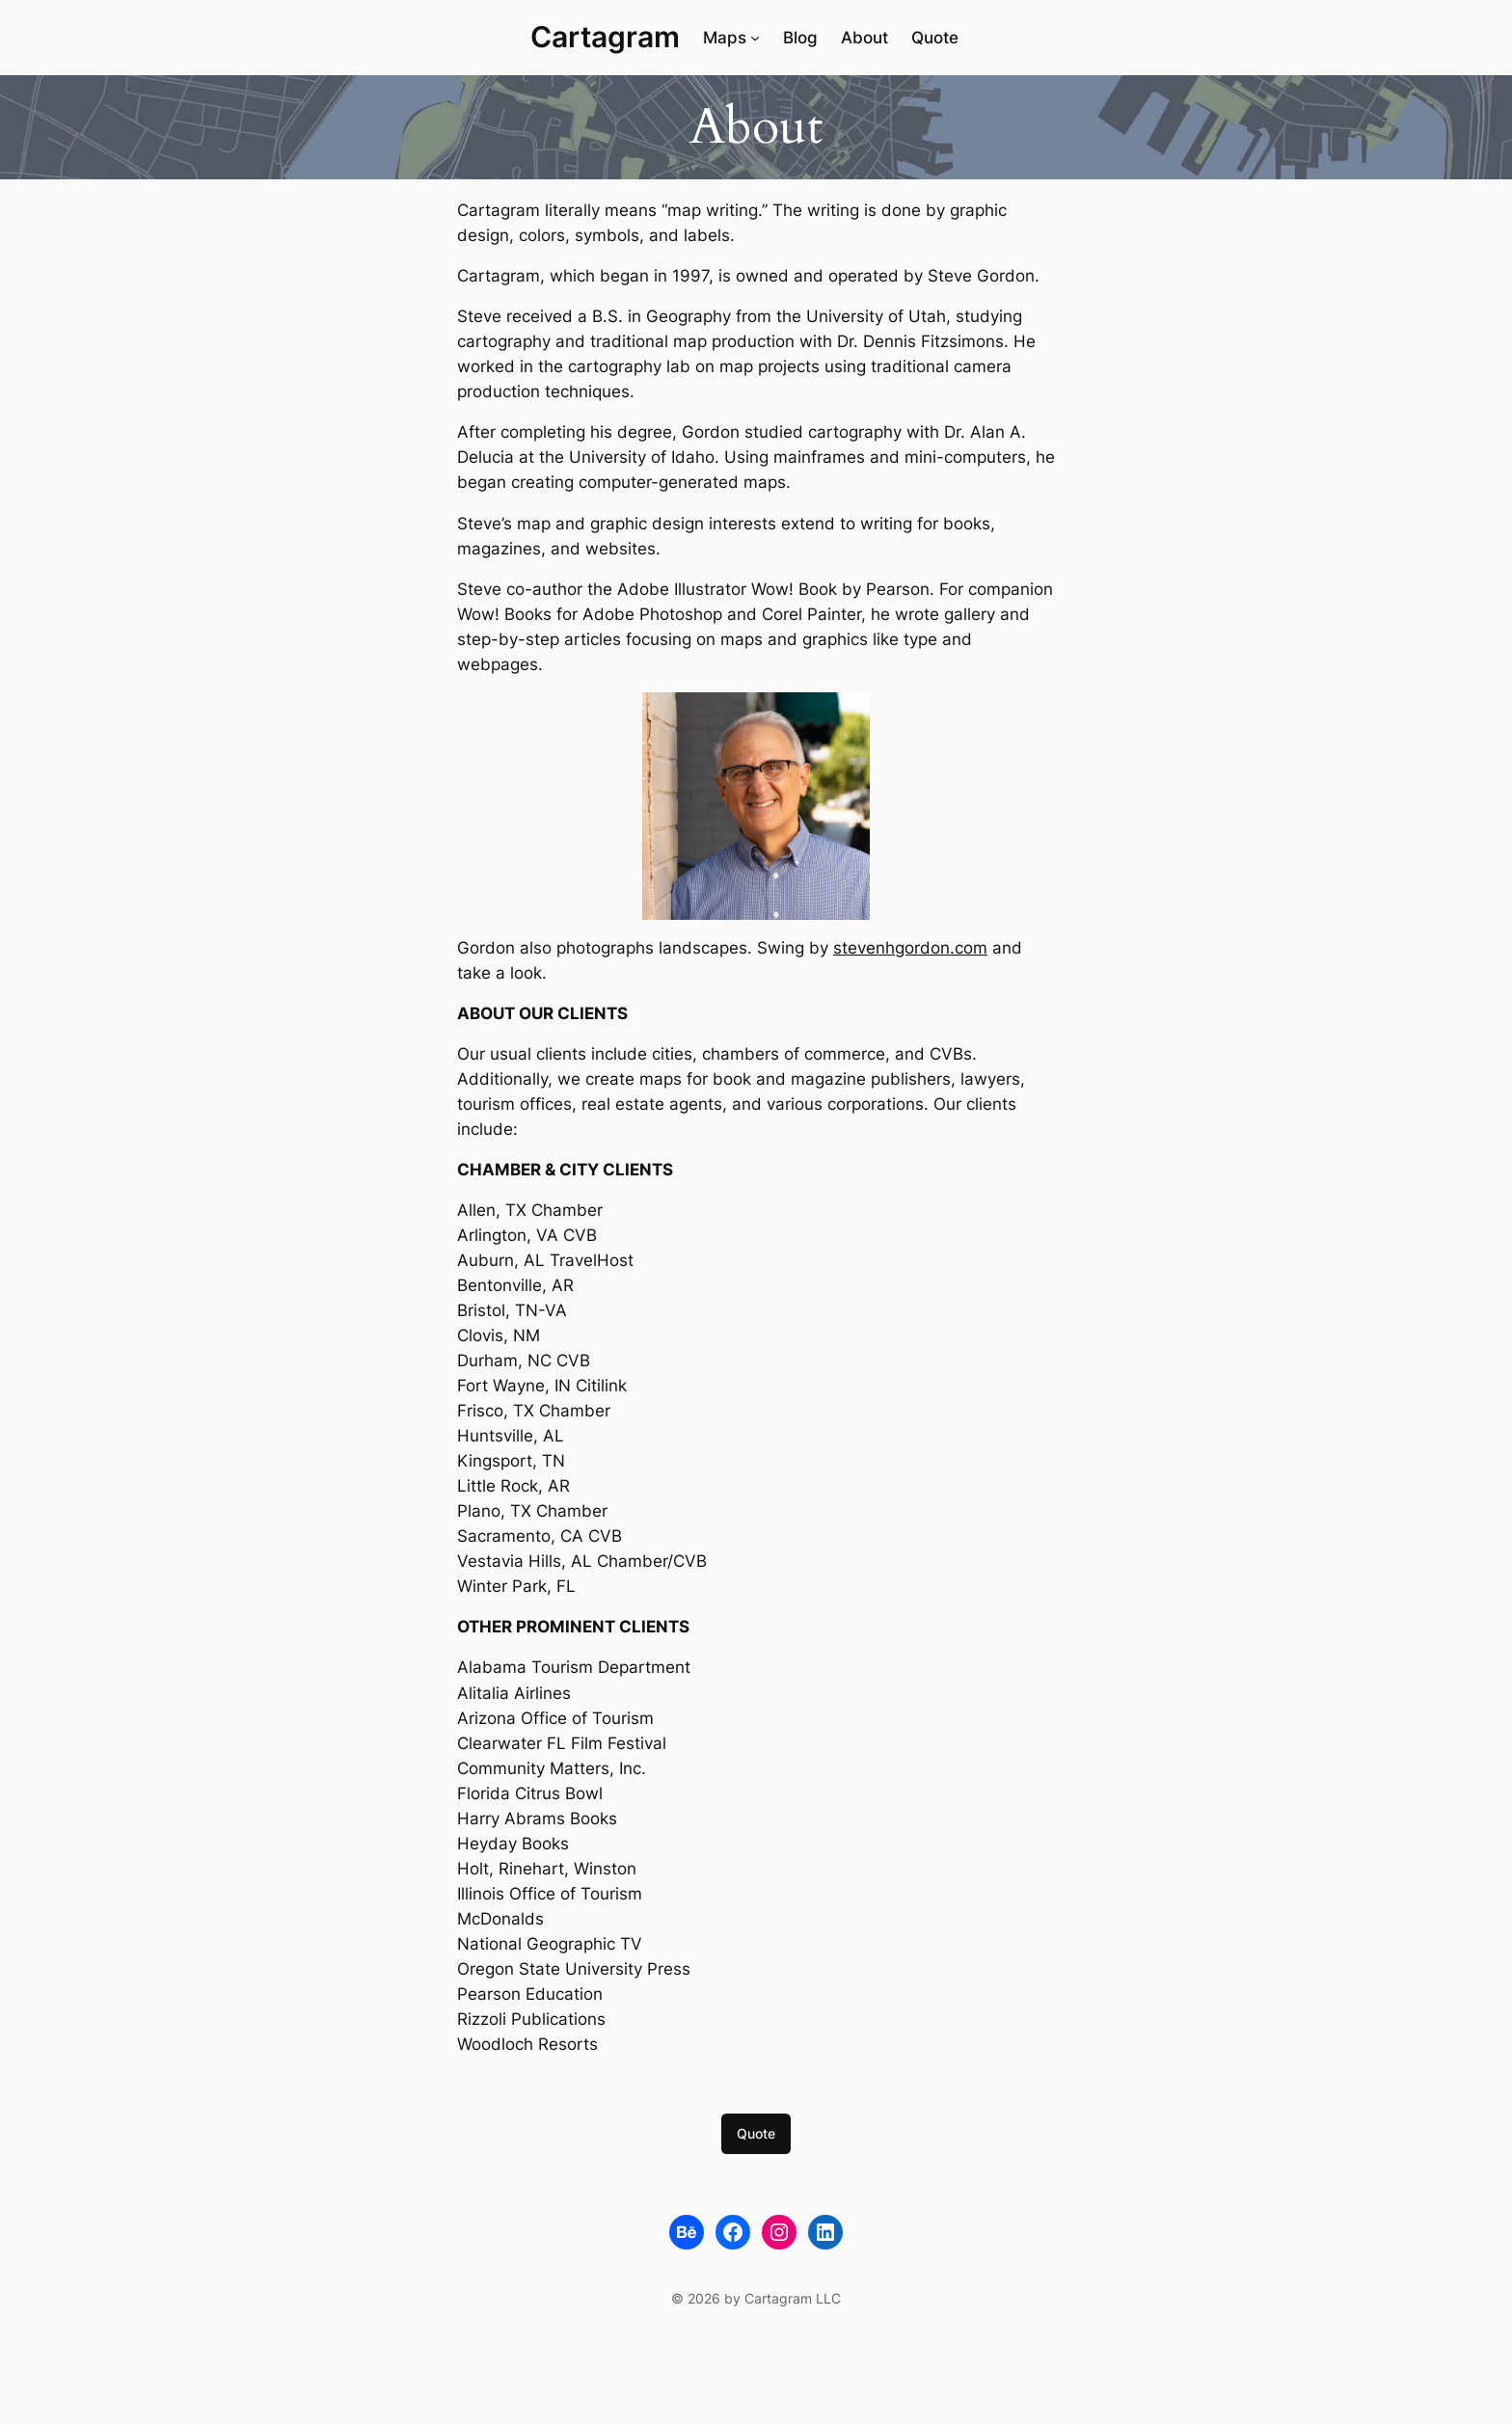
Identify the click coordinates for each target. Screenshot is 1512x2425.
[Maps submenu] (755, 37)
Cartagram (605, 36)
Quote (756, 2133)
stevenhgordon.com (910, 947)
